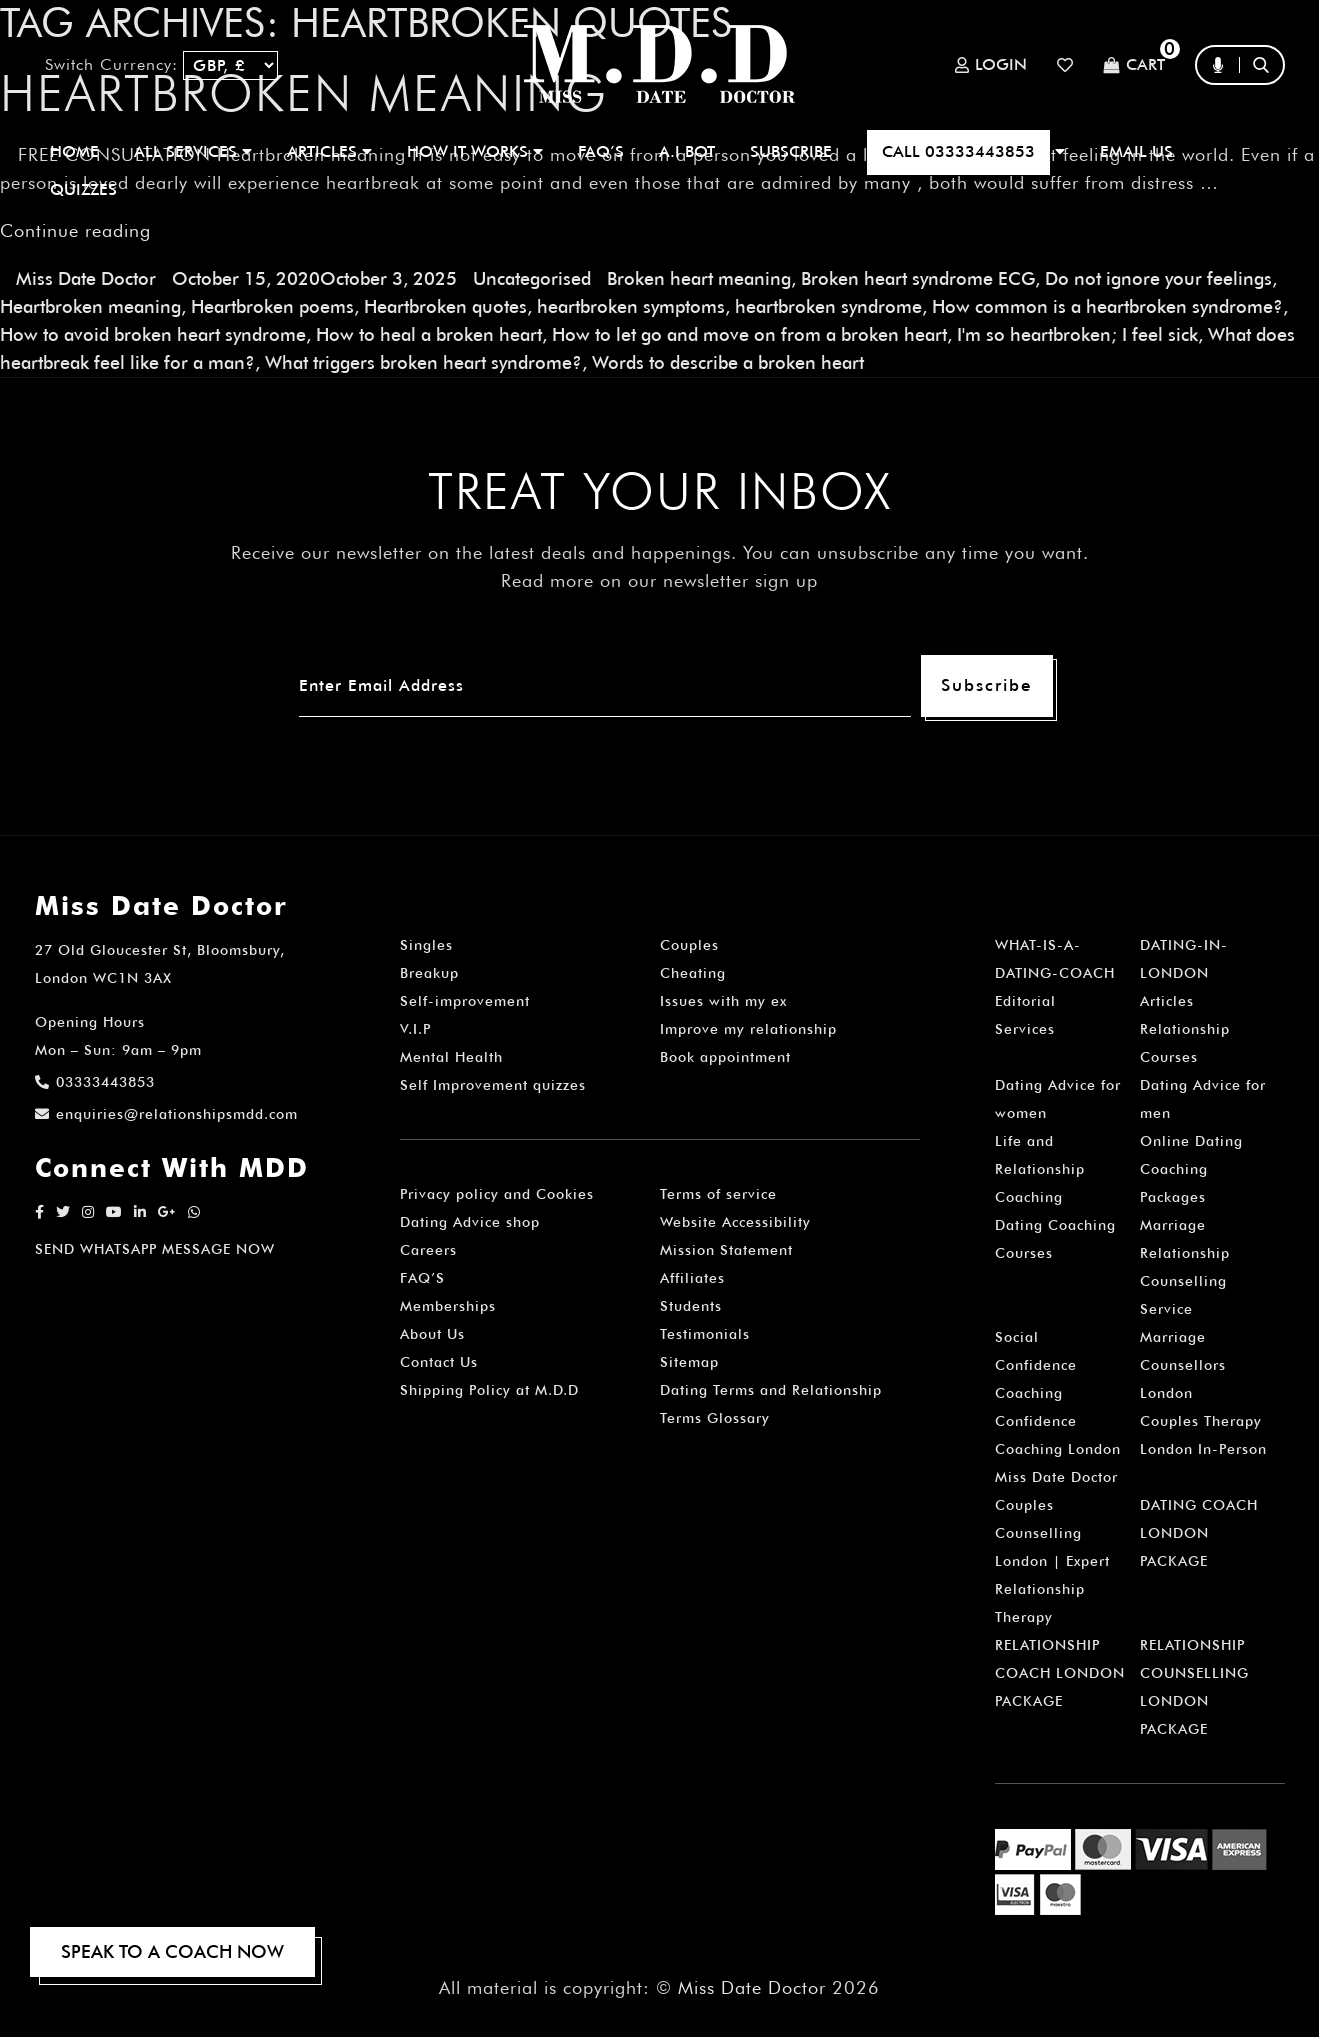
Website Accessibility (735, 1222)
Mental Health (451, 1057)
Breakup (429, 973)
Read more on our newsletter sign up (659, 580)
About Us (432, 1334)
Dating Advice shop (470, 1222)
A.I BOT (687, 151)
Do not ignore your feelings (1158, 278)
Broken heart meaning (699, 278)
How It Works (475, 151)
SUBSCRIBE (791, 151)
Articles (1167, 1001)
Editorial (1025, 1001)
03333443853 (95, 1082)
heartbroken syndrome (828, 306)
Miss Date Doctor (86, 278)
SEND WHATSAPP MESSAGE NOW (155, 1249)
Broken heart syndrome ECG (918, 278)
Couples (689, 945)
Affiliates (692, 1278)
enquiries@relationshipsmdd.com (166, 1114)
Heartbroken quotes (445, 306)
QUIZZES (83, 189)
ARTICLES (329, 151)
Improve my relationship (748, 1029)
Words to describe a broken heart (728, 362)
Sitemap (689, 1362)
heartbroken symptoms (631, 306)
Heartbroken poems (272, 306)
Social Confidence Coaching (1036, 1365)
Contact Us (439, 1362)
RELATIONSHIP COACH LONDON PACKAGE (1060, 1673)
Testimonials (705, 1334)
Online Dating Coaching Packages (1191, 1169)
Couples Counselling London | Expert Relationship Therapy (1052, 1561)
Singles (426, 945)
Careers (428, 1250)
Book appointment (725, 1057)
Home (74, 151)
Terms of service (718, 1194)
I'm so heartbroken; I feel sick (1077, 334)
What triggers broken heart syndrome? (423, 362)
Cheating (693, 973)
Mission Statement (726, 1250)
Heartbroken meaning (90, 306)
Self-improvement (465, 1001)
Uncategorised (532, 278)
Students (691, 1306)
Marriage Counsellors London (1183, 1365)
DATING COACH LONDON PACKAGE (1199, 1533)
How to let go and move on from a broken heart (749, 334)
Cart (1134, 65)
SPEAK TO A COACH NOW (172, 1951)
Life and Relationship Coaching (1040, 1169)
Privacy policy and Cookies (497, 1194)
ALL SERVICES (193, 151)
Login (991, 65)
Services (1025, 1029)
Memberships (448, 1306)
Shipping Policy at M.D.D (489, 1390)
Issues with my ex (723, 1001)
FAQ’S (601, 151)
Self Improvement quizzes (493, 1085)
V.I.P (415, 1029)
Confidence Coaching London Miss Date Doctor (1058, 1449)
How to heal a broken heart (429, 334)
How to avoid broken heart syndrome (153, 334)
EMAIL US (1136, 151)
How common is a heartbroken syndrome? (1107, 306)
